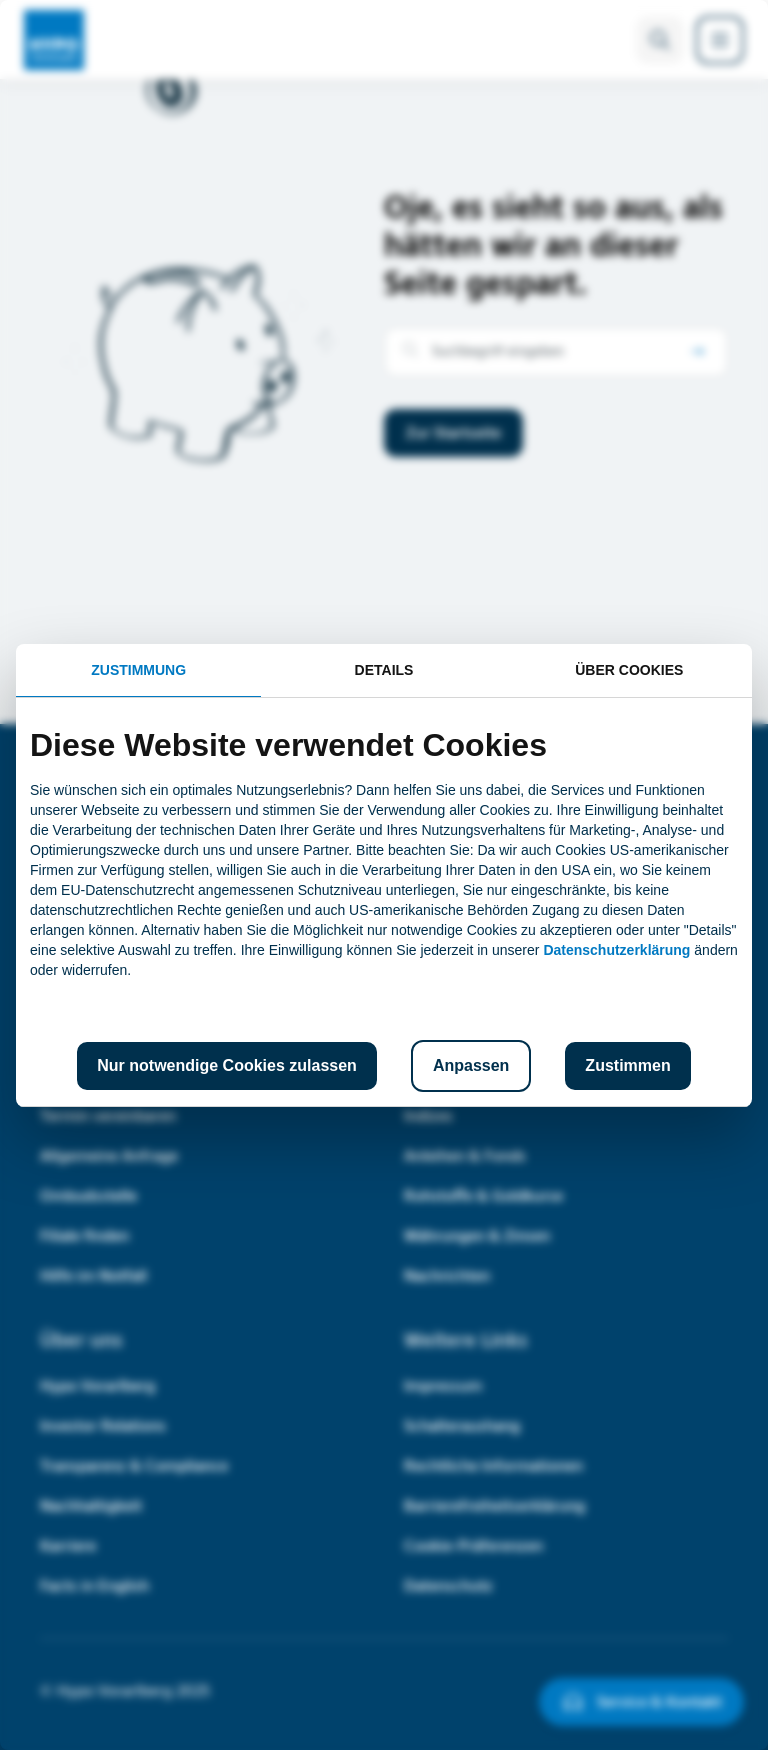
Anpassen (471, 1065)
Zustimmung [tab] (138, 670)
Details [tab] (384, 670)
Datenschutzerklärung (616, 950)
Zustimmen (627, 1065)
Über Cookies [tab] (629, 670)
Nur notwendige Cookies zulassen (227, 1065)
